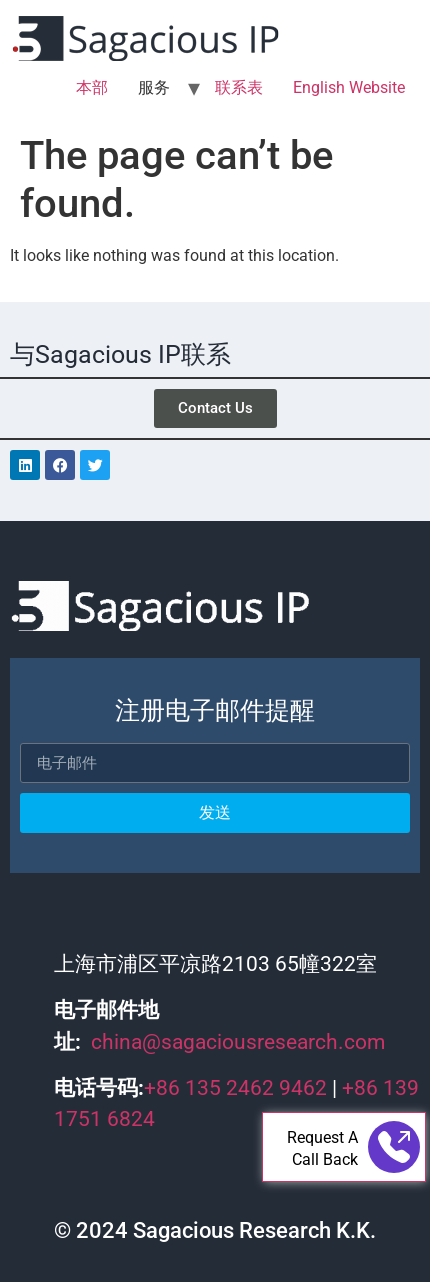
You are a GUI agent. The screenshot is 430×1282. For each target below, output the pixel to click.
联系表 (239, 87)
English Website (349, 87)
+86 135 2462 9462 (235, 1088)
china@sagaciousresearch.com (238, 1042)
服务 (154, 87)
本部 (92, 87)
